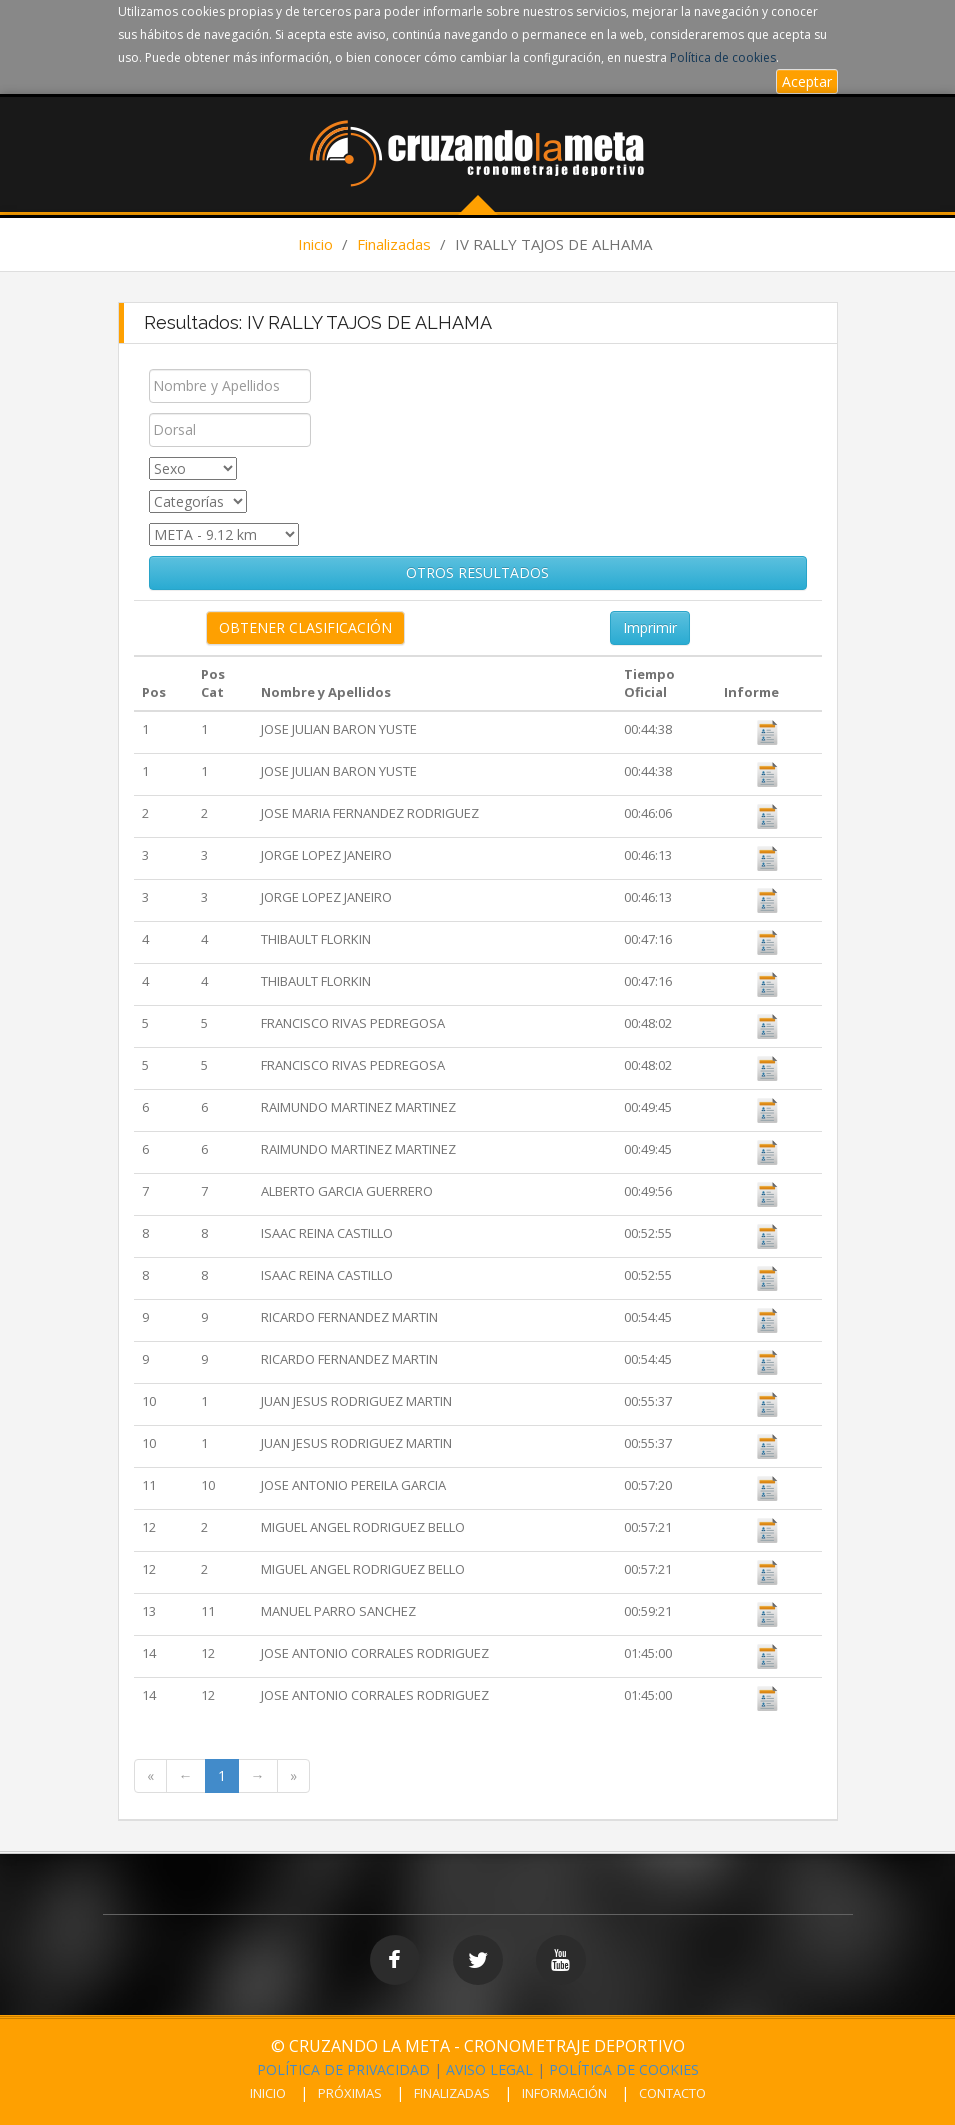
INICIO (268, 2093)
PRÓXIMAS (350, 2093)
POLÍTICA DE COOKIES (624, 2069)
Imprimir (650, 627)
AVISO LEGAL (489, 2069)
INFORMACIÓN (564, 2093)
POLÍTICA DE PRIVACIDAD (343, 2069)
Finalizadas (394, 244)
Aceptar (807, 81)
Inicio (315, 244)
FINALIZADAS (452, 2093)
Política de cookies (723, 57)
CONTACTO (672, 2093)
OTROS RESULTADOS (477, 572)
